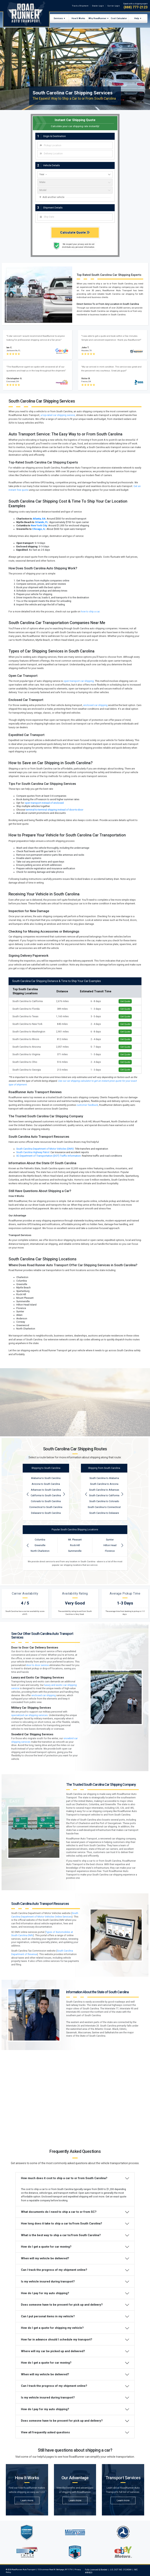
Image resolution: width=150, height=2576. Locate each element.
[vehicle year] (75, 174)
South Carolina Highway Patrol (32, 1152)
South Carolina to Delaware (104, 1513)
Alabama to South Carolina (46, 1478)
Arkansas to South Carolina (46, 1489)
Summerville (75, 1551)
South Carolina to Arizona (104, 1484)
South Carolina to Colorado (104, 1501)
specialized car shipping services (29, 1715)
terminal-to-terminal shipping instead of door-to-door (54, 809)
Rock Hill (75, 1545)
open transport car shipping (78, 681)
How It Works (78, 18)
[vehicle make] (75, 182)
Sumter (110, 1539)
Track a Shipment (80, 6)
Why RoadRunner (97, 18)
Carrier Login (114, 6)
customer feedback (87, 1105)
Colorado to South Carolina (46, 1501)
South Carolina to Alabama (104, 1478)
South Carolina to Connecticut (104, 1507)
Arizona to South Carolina (46, 1484)
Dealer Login (98, 6)
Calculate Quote (75, 232)
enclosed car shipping (95, 705)
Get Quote (125, 1001)
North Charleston (40, 1551)
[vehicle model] (75, 190)
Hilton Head (109, 1545)
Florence (110, 1551)
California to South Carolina (46, 1495)
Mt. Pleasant (75, 1539)
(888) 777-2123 (135, 7)
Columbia (40, 1539)
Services (58, 18)
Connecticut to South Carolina (45, 1507)
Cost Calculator (119, 18)
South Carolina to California (104, 1495)
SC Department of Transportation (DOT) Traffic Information (48, 1155)
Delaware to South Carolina (46, 1513)
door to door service (37, 1665)
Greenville (40, 1545)
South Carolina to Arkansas (104, 1489)
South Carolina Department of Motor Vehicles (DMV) (45, 1148)
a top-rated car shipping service (58, 415)
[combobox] (75, 145)
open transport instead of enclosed (44, 803)
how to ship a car (90, 611)
